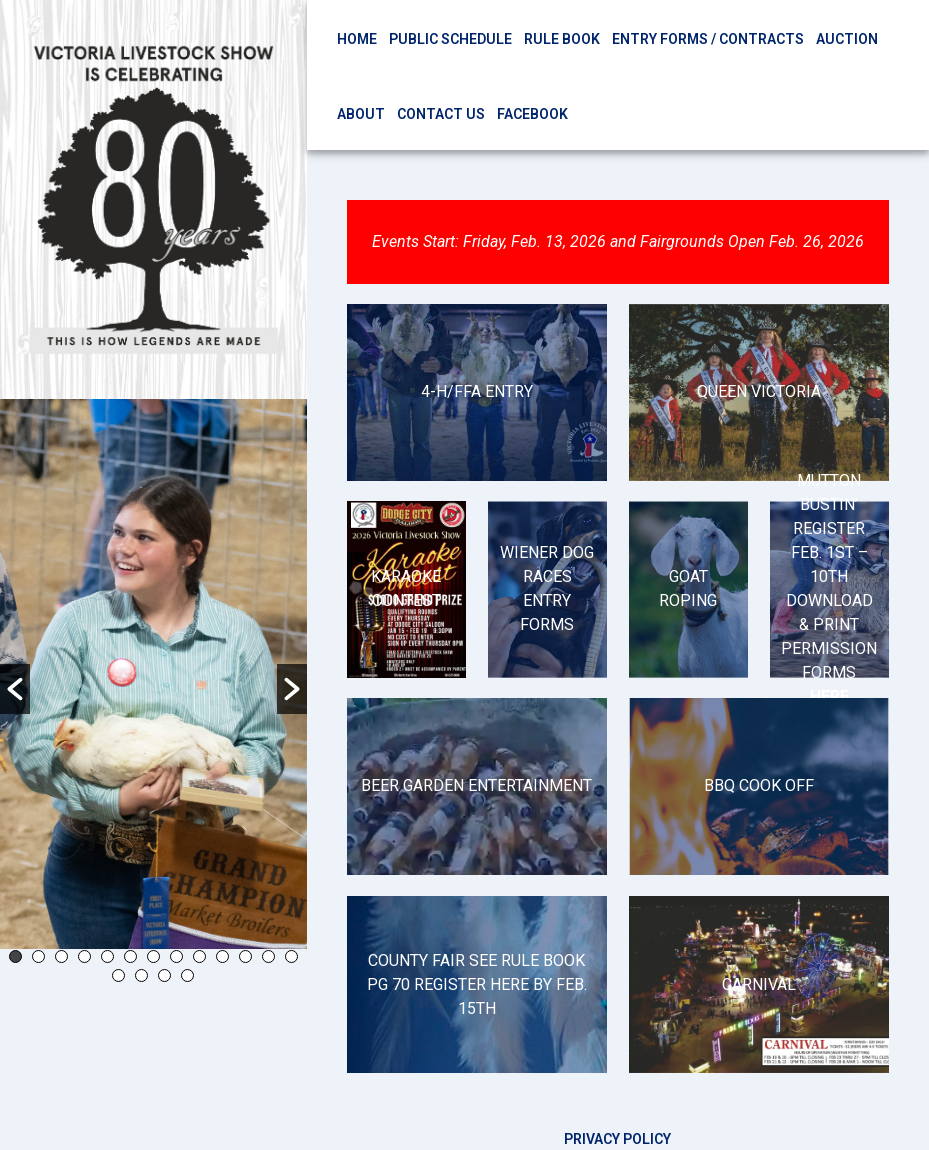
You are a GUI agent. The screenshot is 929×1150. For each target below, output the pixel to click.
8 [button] (176, 956)
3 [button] (61, 956)
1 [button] (15, 956)
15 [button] (141, 975)
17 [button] (187, 975)
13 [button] (291, 956)
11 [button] (245, 956)
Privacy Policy (617, 1139)
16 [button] (164, 975)
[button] (15, 689)
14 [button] (118, 975)
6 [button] (130, 956)
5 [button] (107, 956)
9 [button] (199, 956)
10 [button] (222, 956)
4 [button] (84, 956)
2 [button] (38, 956)
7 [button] (153, 956)
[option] (153, 674)
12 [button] (268, 956)
